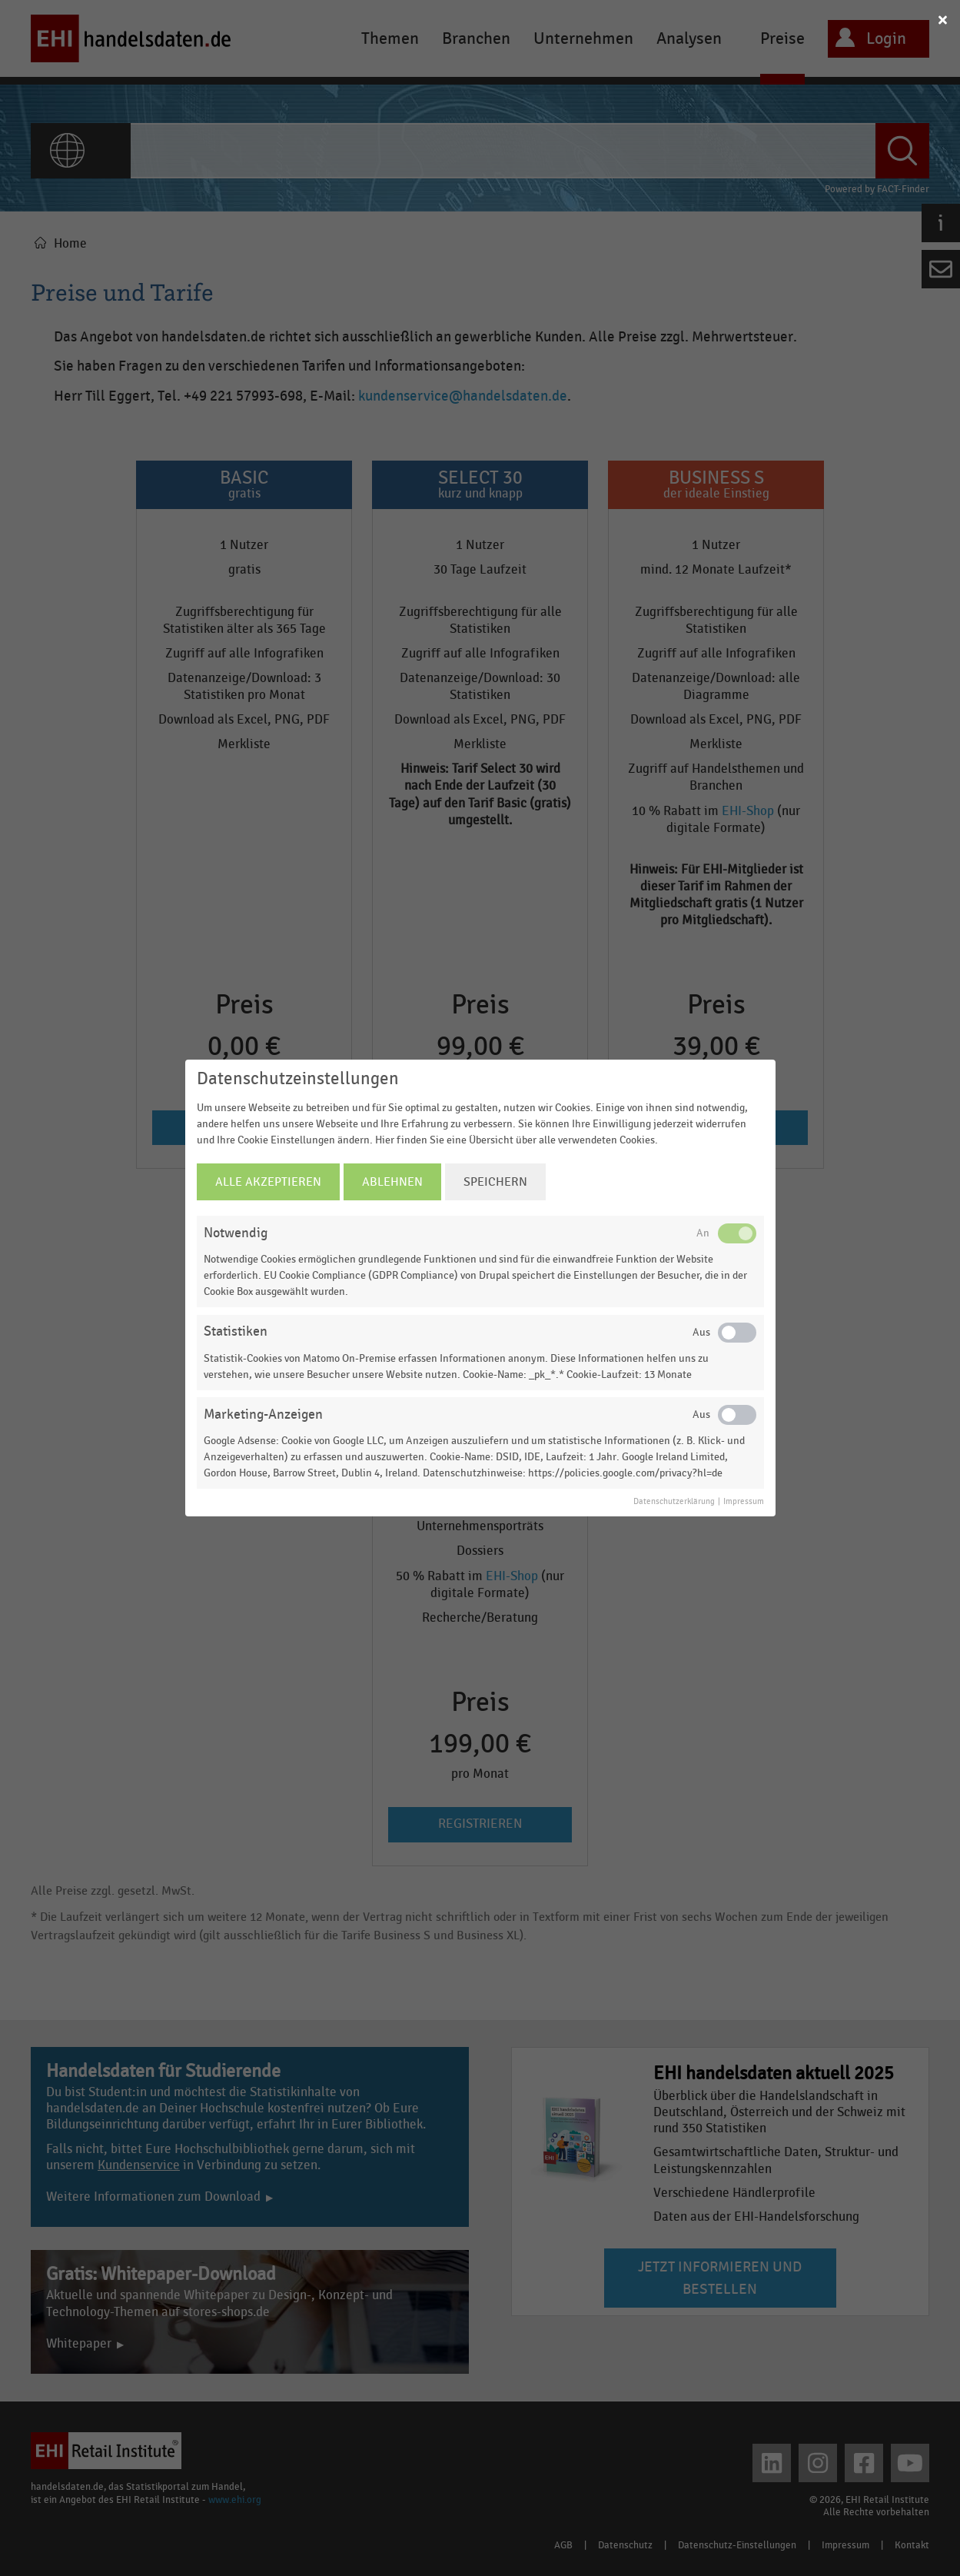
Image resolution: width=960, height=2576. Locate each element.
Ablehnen (392, 1182)
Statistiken (235, 1331)
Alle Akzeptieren (268, 1182)
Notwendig (235, 1233)
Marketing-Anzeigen (263, 1414)
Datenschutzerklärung (674, 1501)
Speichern (495, 1182)
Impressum (743, 1501)
